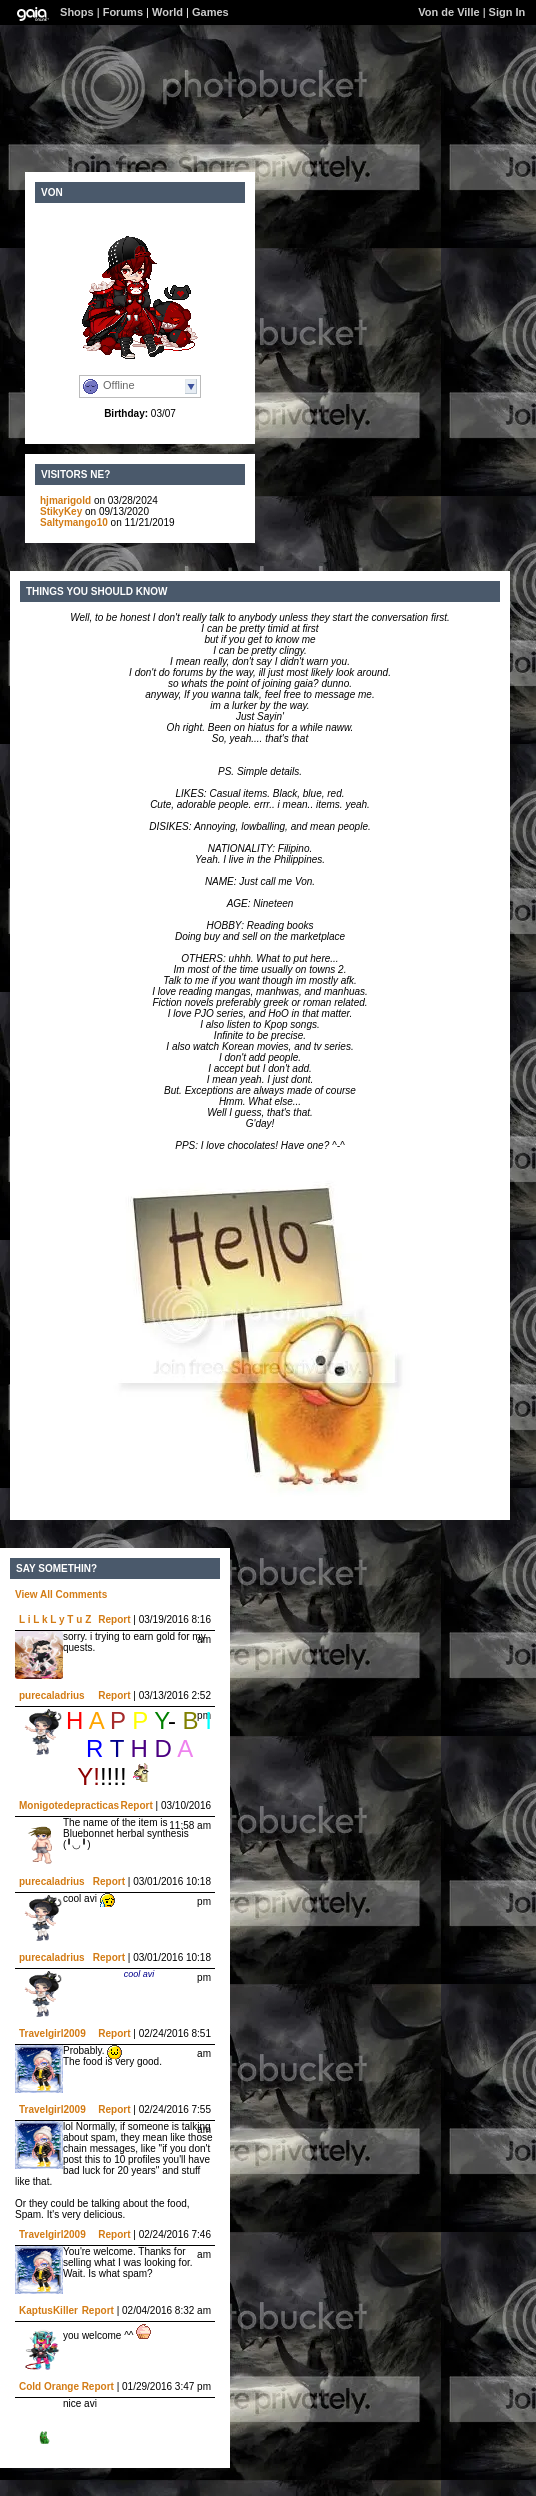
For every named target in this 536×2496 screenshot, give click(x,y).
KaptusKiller (48, 2310)
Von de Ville (448, 12)
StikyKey (61, 511)
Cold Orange (49, 2386)
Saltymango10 (74, 522)
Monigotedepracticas (69, 1805)
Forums (123, 12)
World (167, 12)
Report (114, 1619)
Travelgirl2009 (52, 2033)
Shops (77, 12)
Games (210, 12)
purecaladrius (52, 1695)
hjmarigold (65, 500)
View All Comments (61, 1594)
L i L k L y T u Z (55, 1619)
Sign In (507, 12)
